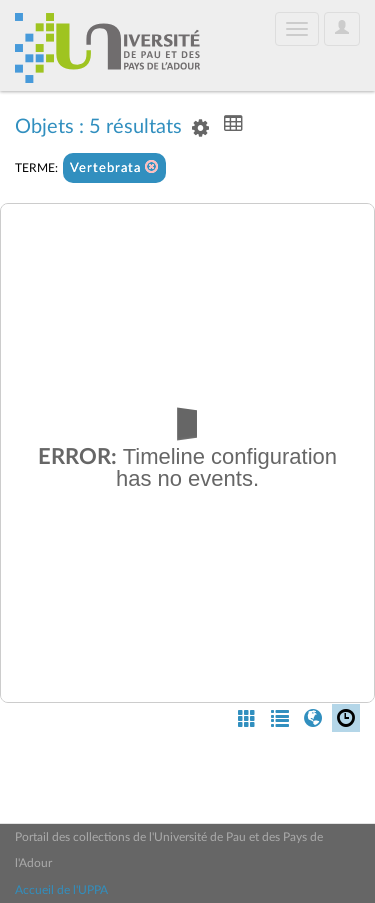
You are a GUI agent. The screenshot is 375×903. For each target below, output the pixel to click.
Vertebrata (114, 167)
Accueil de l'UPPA (61, 890)
